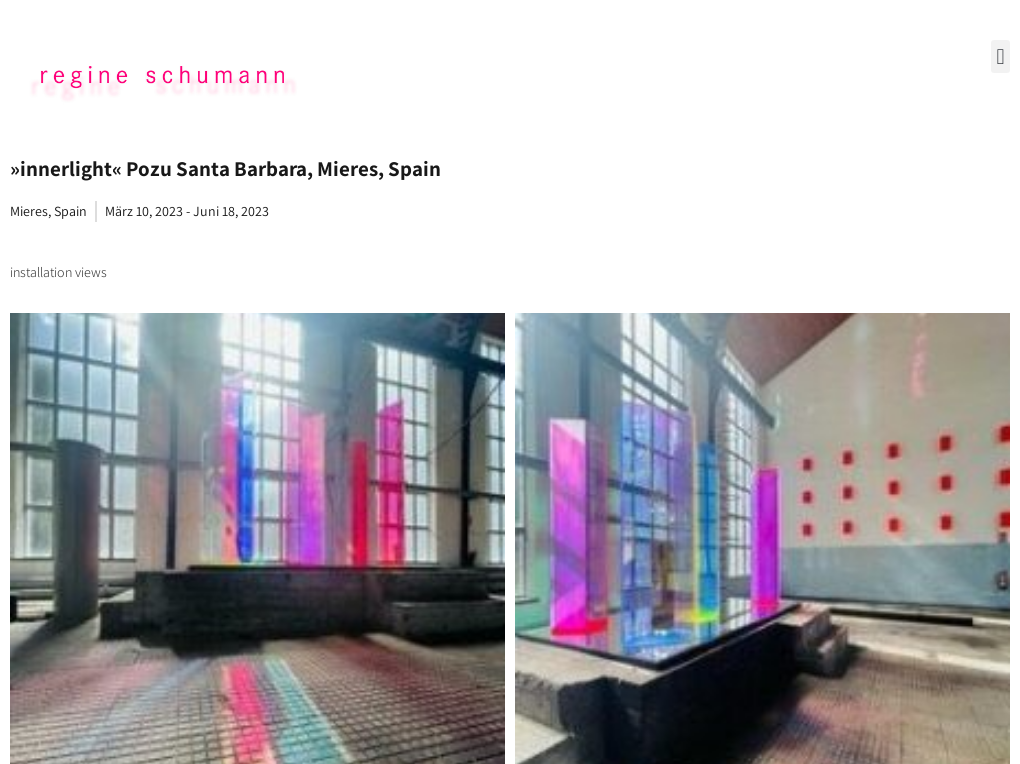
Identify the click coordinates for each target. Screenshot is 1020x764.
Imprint (510, 604)
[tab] (58, 272)
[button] (1000, 56)
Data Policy (510, 643)
